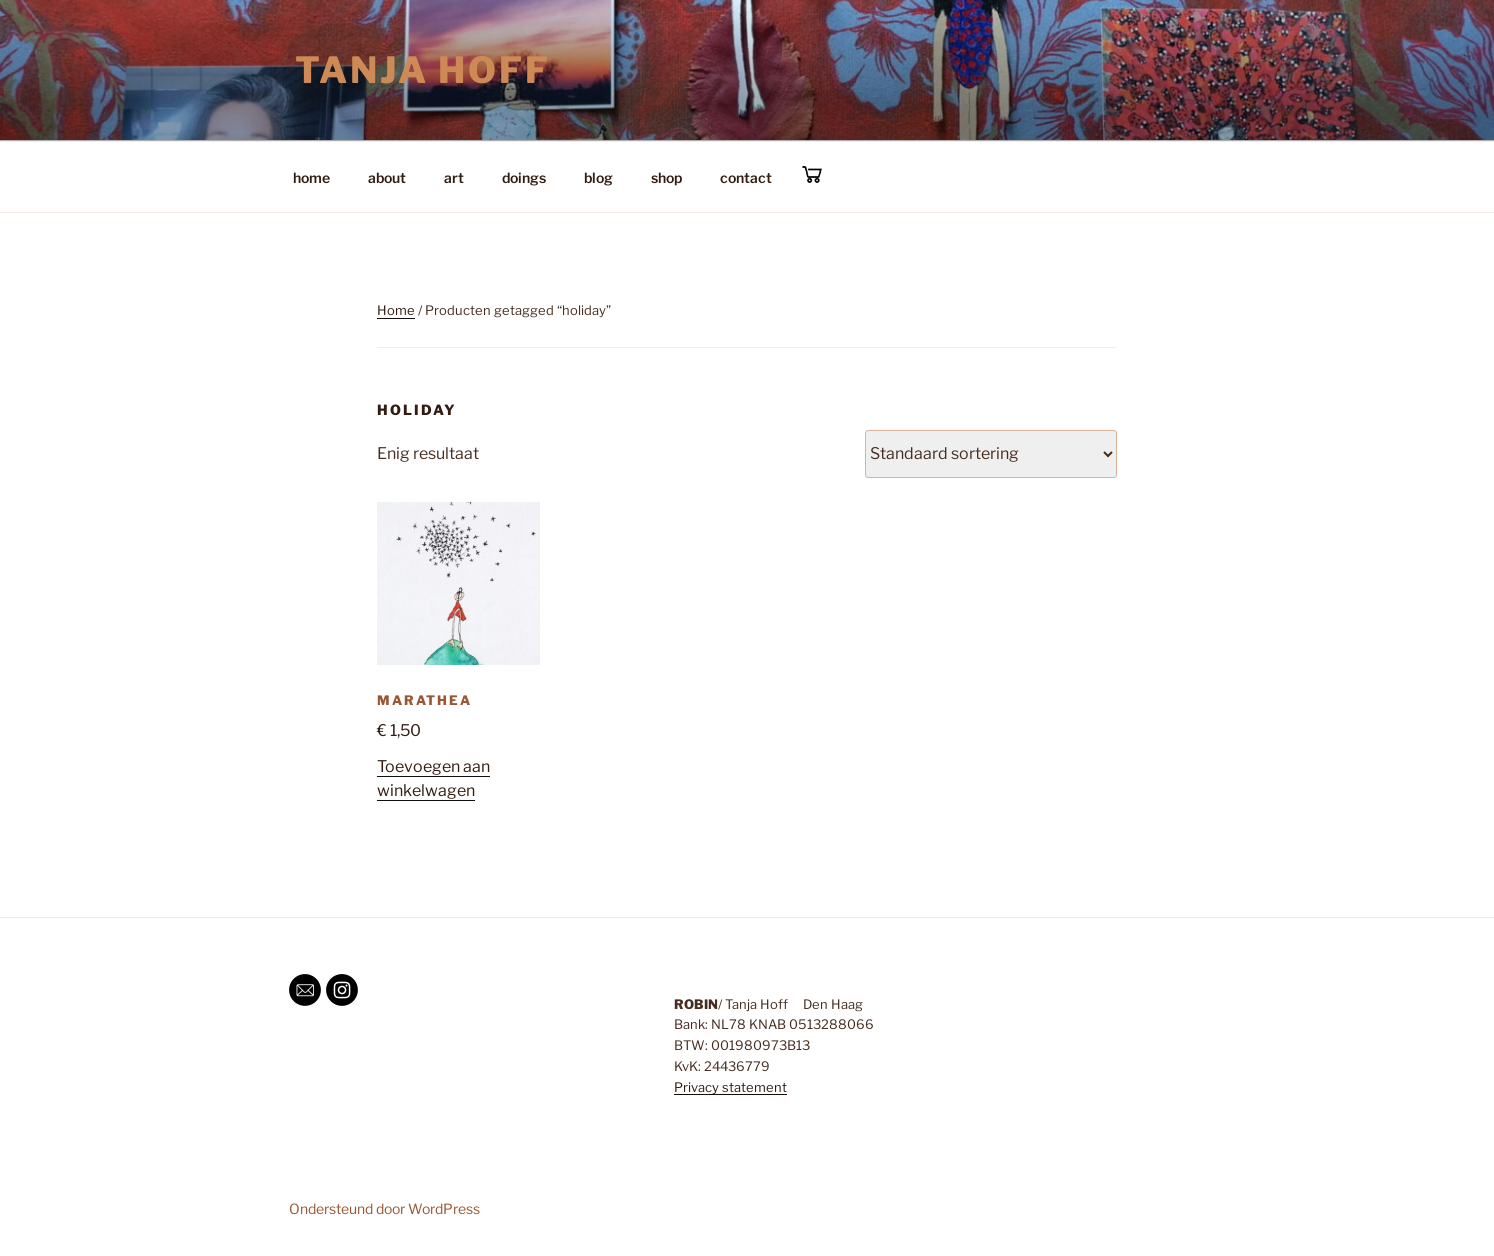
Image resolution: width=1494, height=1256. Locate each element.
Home (396, 310)
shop (666, 177)
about (387, 177)
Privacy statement (730, 1087)
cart (812, 174)
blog (598, 177)
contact (746, 177)
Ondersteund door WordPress (384, 1208)
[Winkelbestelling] (991, 454)
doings (524, 177)
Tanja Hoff (423, 70)
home (311, 177)
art (454, 177)
